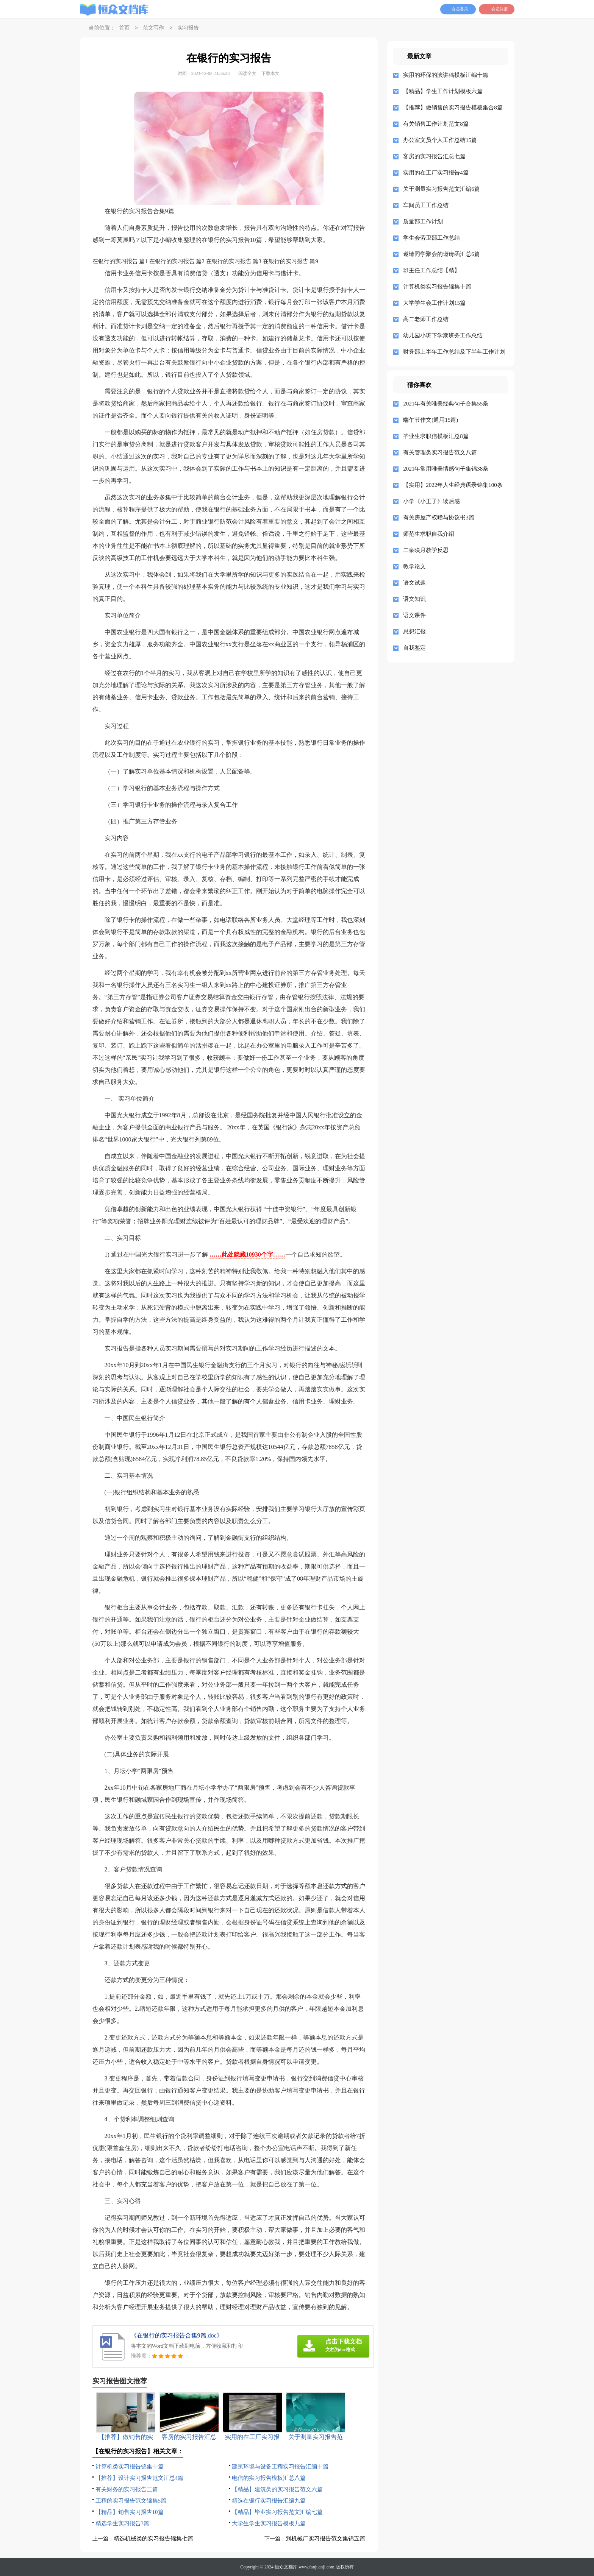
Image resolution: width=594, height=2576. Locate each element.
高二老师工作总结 (426, 319)
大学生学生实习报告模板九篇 (269, 2523)
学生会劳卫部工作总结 (431, 238)
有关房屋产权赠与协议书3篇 (438, 518)
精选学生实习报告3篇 (122, 2523)
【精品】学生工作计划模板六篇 (443, 91)
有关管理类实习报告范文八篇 (440, 452)
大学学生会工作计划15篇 (434, 303)
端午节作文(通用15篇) (430, 420)
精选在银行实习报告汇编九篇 (269, 2501)
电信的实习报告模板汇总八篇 (269, 2478)
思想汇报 (414, 631)
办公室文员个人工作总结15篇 (440, 140)
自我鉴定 (414, 648)
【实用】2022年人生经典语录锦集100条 (453, 485)
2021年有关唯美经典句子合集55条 (445, 404)
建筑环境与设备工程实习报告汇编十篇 (280, 2467)
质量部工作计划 (423, 221)
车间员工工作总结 (426, 205)
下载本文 (270, 73)
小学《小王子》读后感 (431, 501)
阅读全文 (247, 73)
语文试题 (414, 583)
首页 (124, 28)
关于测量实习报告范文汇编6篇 (441, 189)
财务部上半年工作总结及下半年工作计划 (453, 352)
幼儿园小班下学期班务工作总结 (443, 335)
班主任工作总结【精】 (431, 270)
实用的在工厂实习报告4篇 (436, 173)
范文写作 (153, 28)
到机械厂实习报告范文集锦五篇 (325, 2538)
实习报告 (188, 28)
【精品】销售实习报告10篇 (129, 2512)
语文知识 (414, 599)
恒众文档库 (286, 2567)
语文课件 (414, 615)
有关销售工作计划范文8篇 (436, 124)
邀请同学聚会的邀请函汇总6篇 (441, 254)
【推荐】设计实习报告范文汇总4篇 (139, 2478)
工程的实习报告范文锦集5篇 (131, 2501)
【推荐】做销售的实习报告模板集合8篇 (453, 107)
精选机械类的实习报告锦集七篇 (153, 2538)
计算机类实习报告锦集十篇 (129, 2467)
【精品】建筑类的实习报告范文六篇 (277, 2489)
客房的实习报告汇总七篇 (434, 156)
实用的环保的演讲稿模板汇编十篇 (445, 75)
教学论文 (414, 566)
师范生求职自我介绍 (428, 534)
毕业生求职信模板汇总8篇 (436, 436)
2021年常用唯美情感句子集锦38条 (445, 469)
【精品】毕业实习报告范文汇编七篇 (277, 2512)
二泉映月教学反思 (426, 550)
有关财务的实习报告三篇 (126, 2489)
